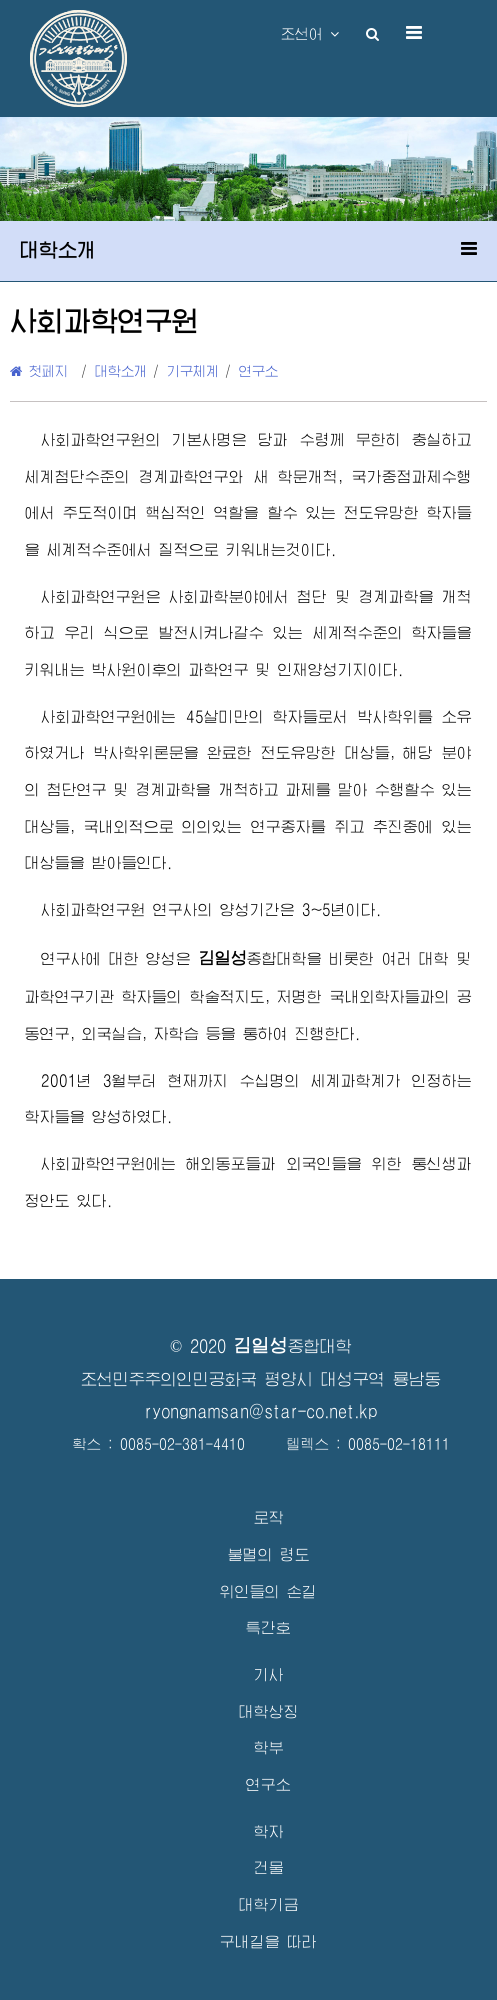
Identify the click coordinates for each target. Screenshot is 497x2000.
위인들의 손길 (268, 1591)
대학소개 (121, 371)
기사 (269, 1674)
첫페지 (39, 371)
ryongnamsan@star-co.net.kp (261, 1411)
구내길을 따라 (268, 1941)
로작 (269, 1517)
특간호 (268, 1627)
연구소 (258, 371)
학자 (269, 1831)
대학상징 (269, 1711)
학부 (269, 1747)
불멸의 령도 (269, 1554)
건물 (269, 1867)
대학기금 (269, 1904)
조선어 (310, 34)
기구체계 (193, 371)
